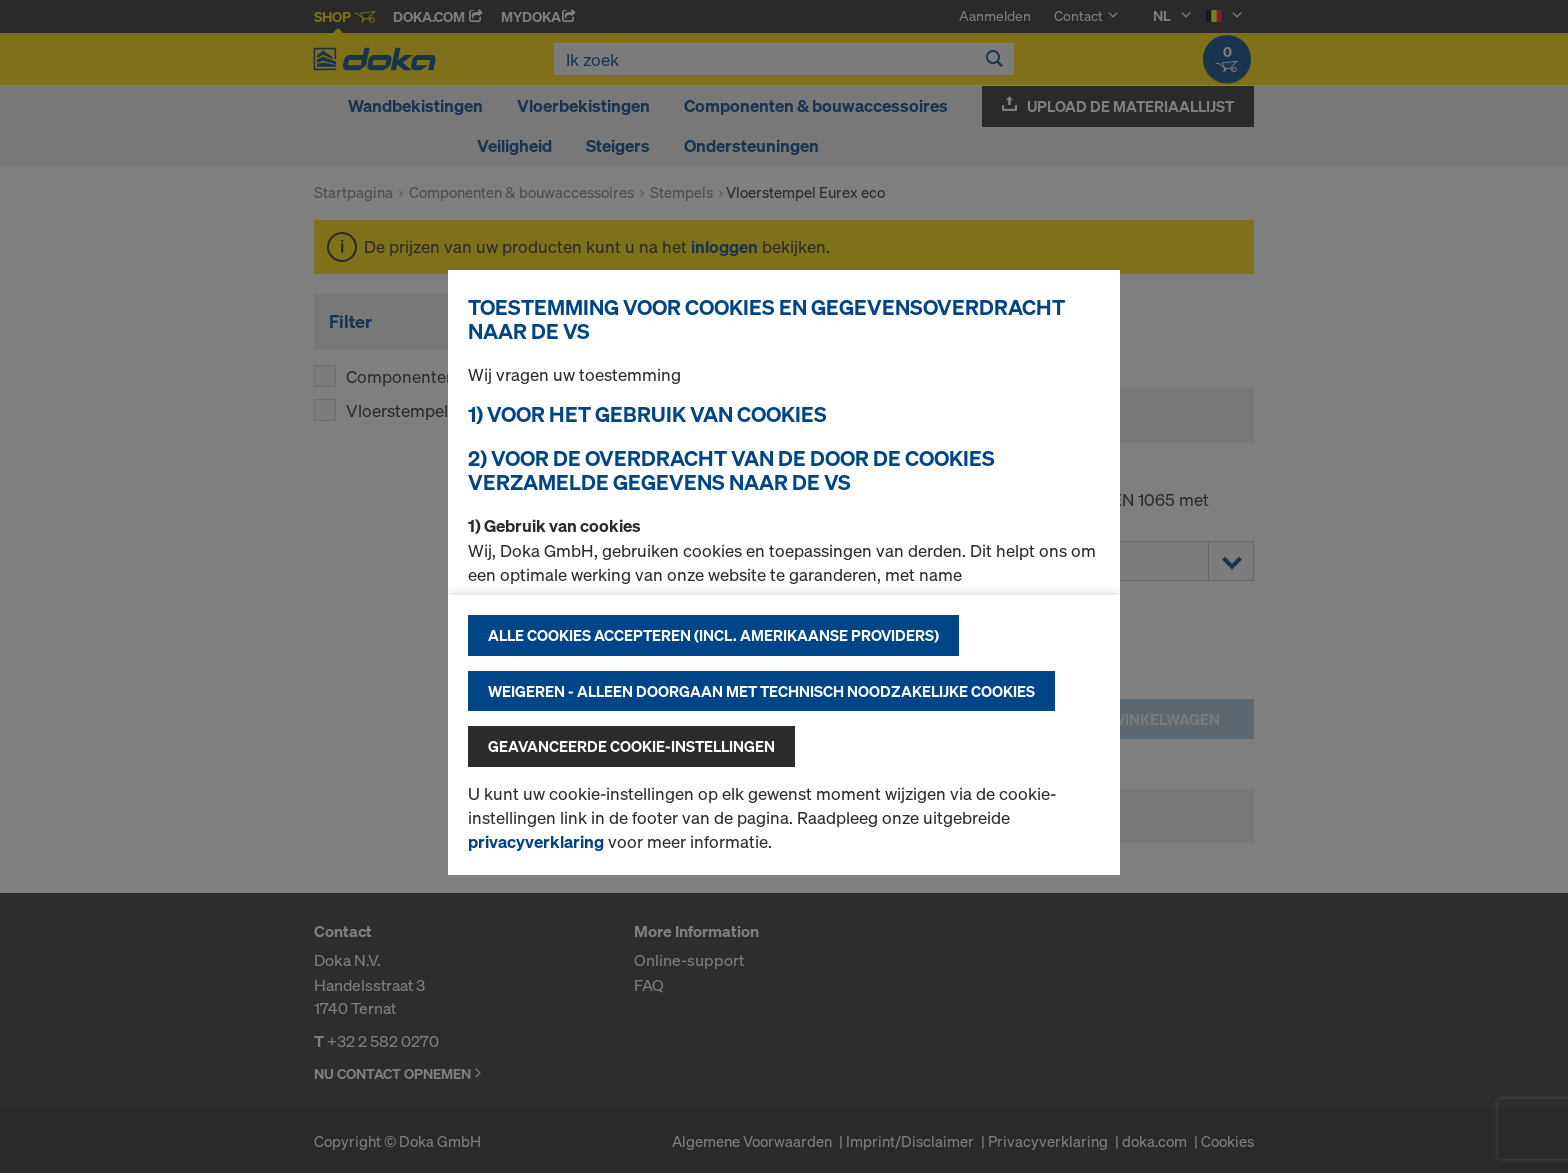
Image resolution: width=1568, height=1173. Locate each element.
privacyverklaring (536, 841)
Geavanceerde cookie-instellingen (631, 746)
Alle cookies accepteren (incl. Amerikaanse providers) (713, 635)
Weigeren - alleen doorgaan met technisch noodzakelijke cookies (761, 691)
